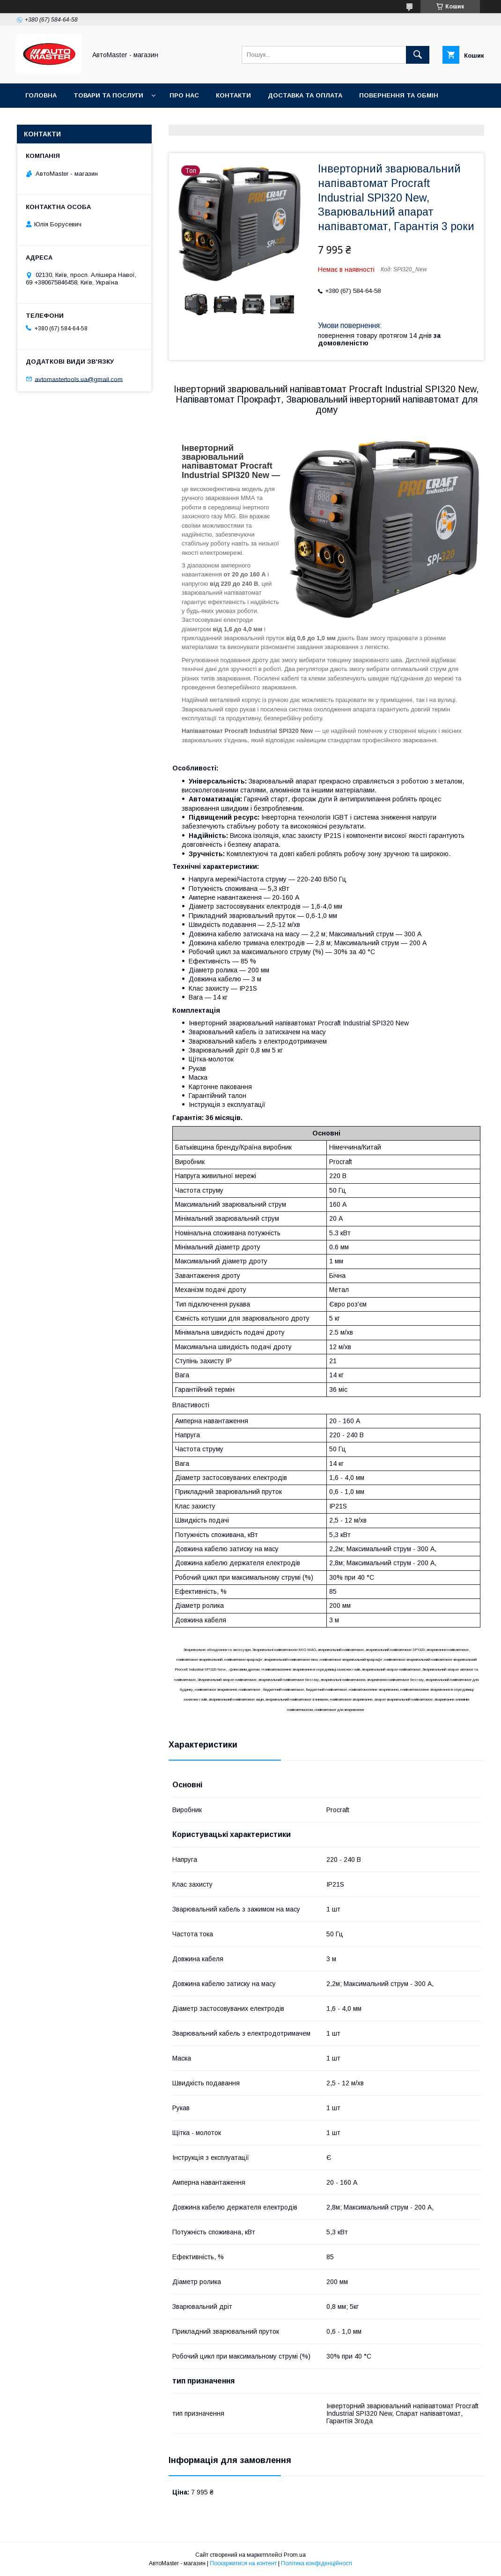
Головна (41, 95)
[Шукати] (417, 55)
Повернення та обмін (398, 95)
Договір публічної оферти (161, 119)
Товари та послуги (108, 95)
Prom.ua (295, 2555)
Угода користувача (60, 119)
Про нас (184, 95)
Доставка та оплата (305, 95)
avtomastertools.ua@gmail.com (79, 378)
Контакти (233, 95)
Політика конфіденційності (316, 2563)
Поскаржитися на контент (243, 2563)
